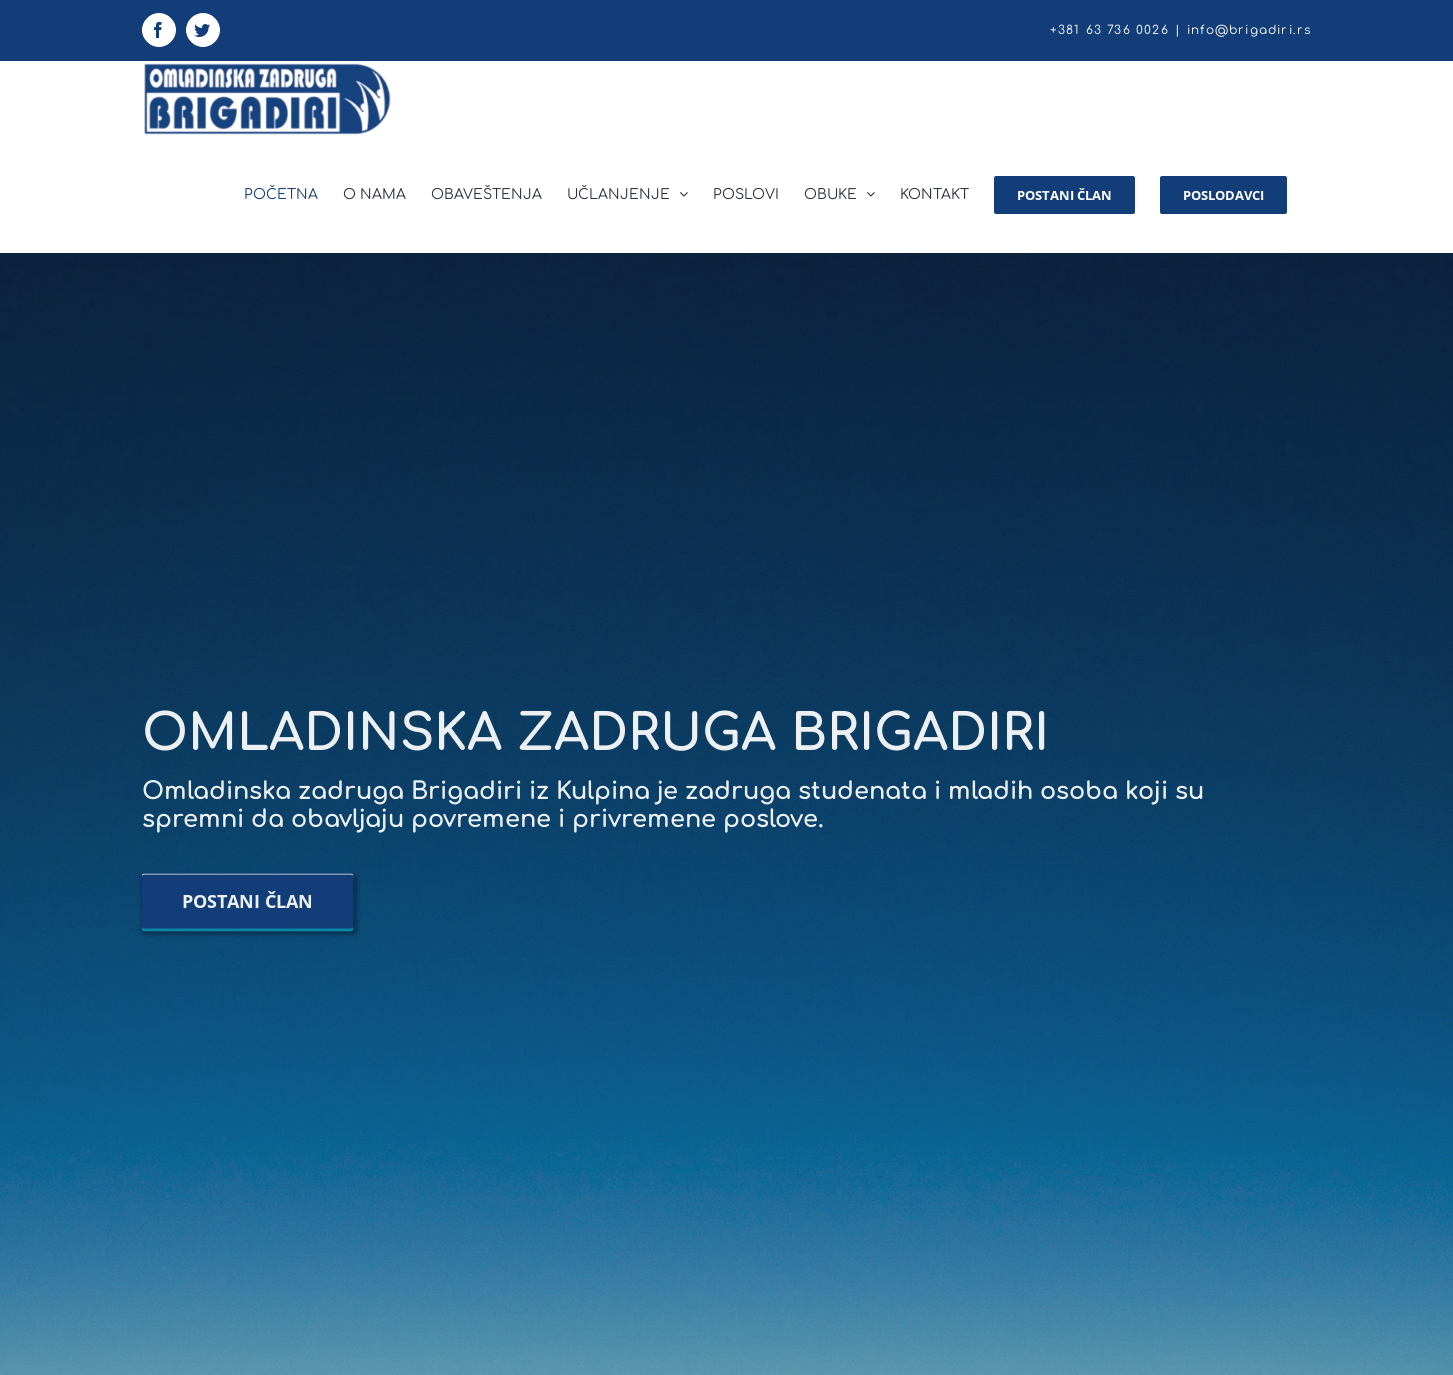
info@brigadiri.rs (1249, 30)
